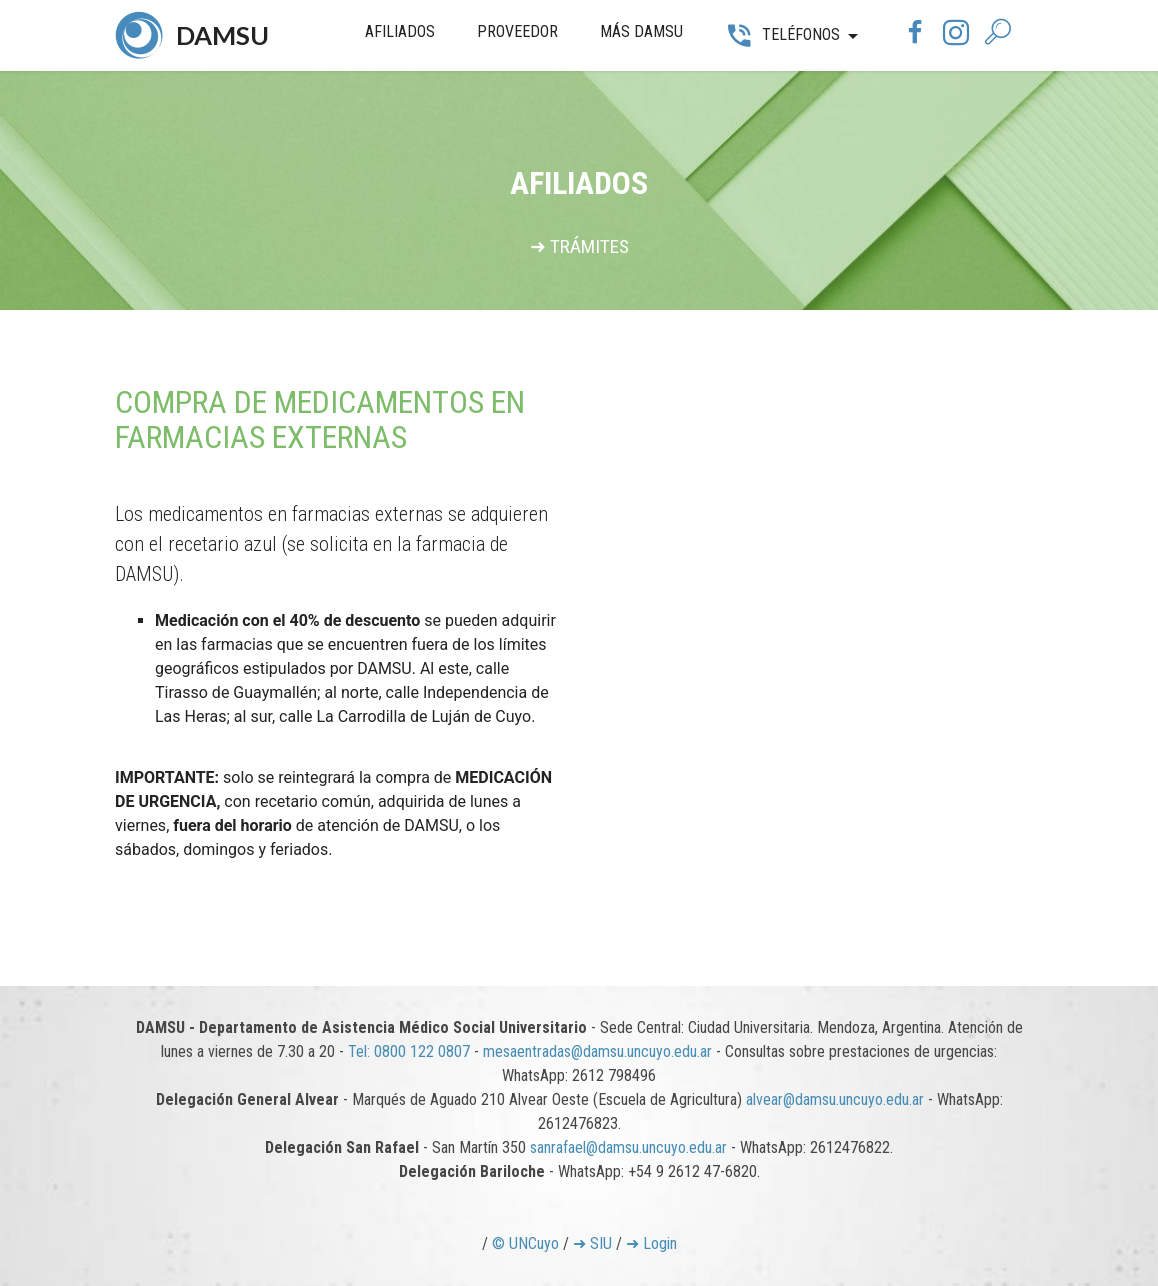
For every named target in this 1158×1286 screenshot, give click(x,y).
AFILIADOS (400, 31)
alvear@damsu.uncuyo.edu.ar (835, 1099)
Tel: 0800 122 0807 (409, 1051)
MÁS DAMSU (641, 31)
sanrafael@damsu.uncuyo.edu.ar (628, 1147)
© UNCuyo (525, 1243)
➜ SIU (592, 1243)
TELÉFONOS (782, 35)
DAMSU (222, 35)
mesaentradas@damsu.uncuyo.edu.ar (597, 1051)
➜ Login (651, 1243)
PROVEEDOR (517, 31)
